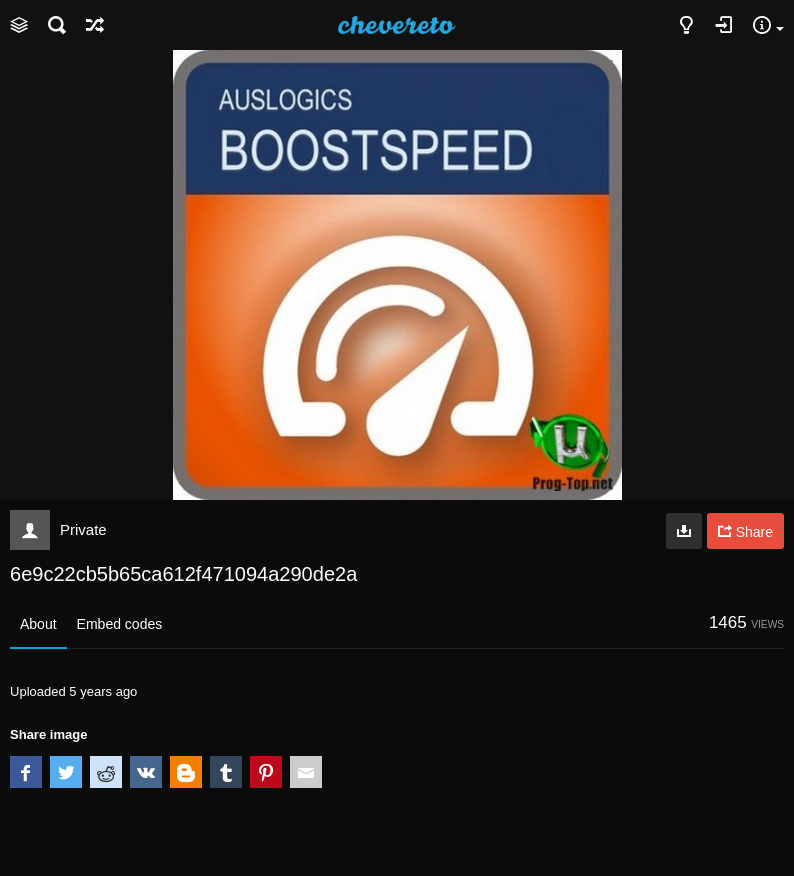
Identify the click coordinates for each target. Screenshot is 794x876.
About (38, 624)
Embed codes (120, 624)
